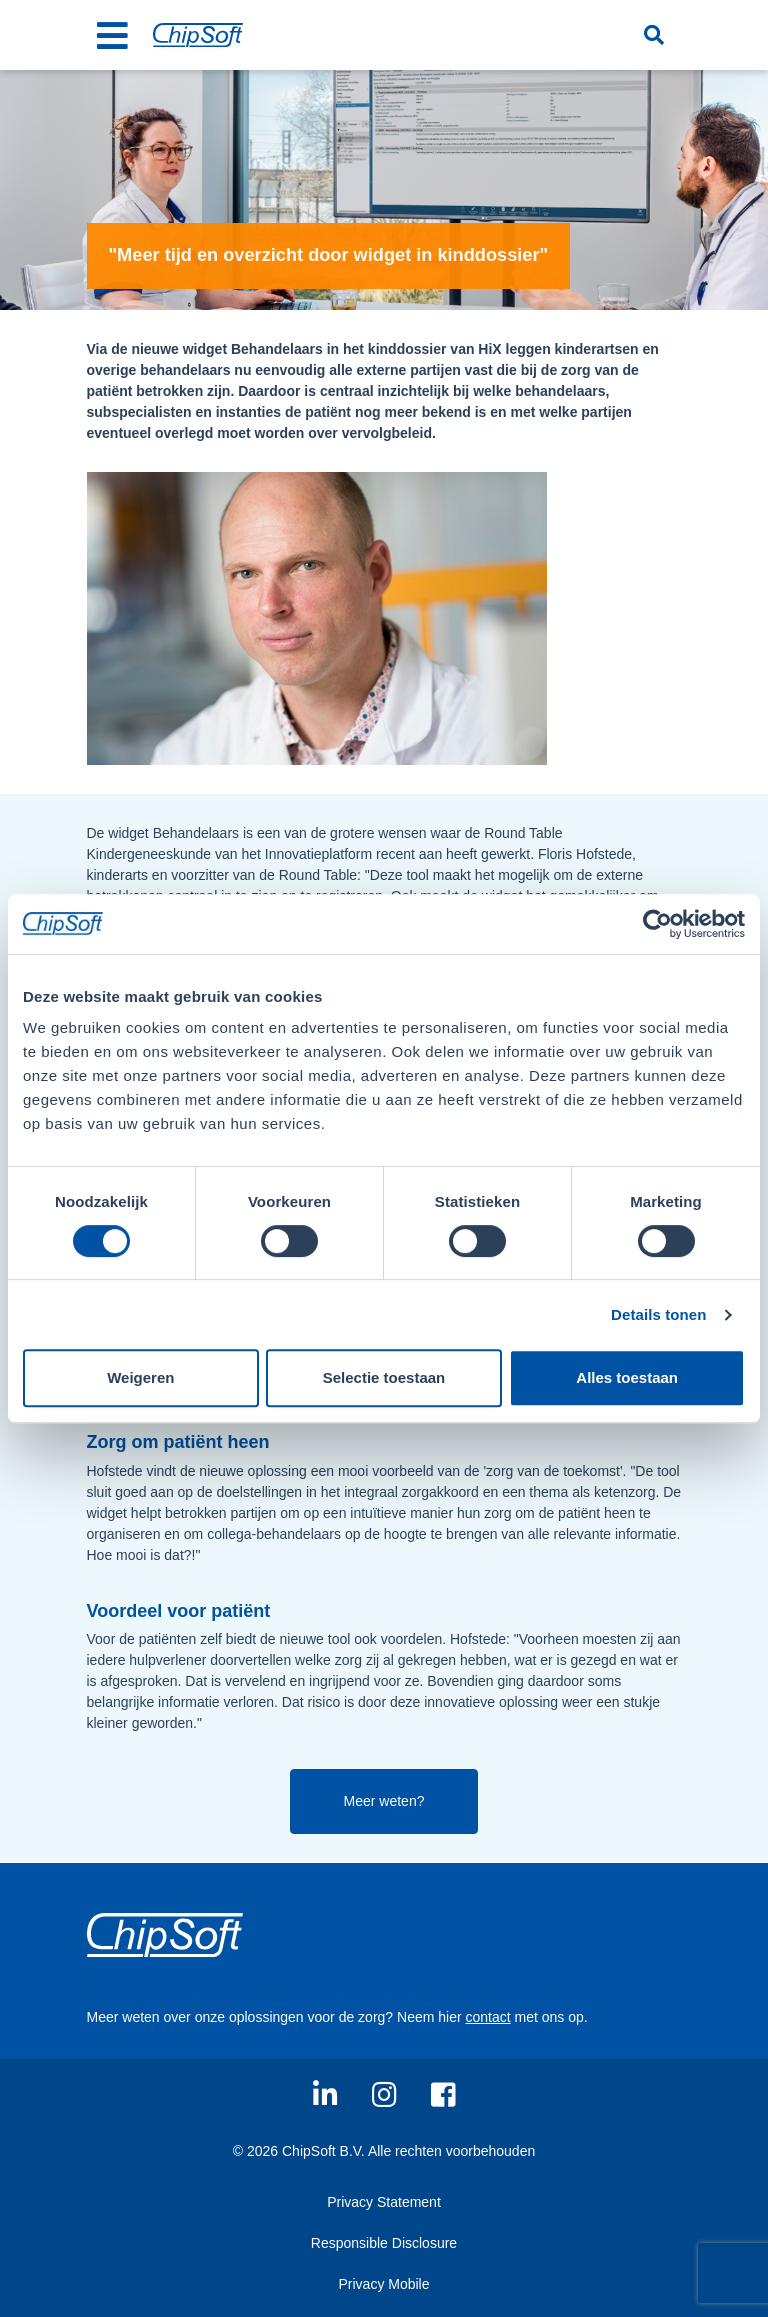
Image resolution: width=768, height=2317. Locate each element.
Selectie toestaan (384, 1377)
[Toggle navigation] (113, 35)
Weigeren (140, 1377)
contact (487, 2017)
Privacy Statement (384, 2202)
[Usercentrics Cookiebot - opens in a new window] (657, 924)
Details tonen (658, 1314)
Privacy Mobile (383, 2284)
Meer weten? (384, 1801)
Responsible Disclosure (384, 2243)
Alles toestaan (627, 1377)
